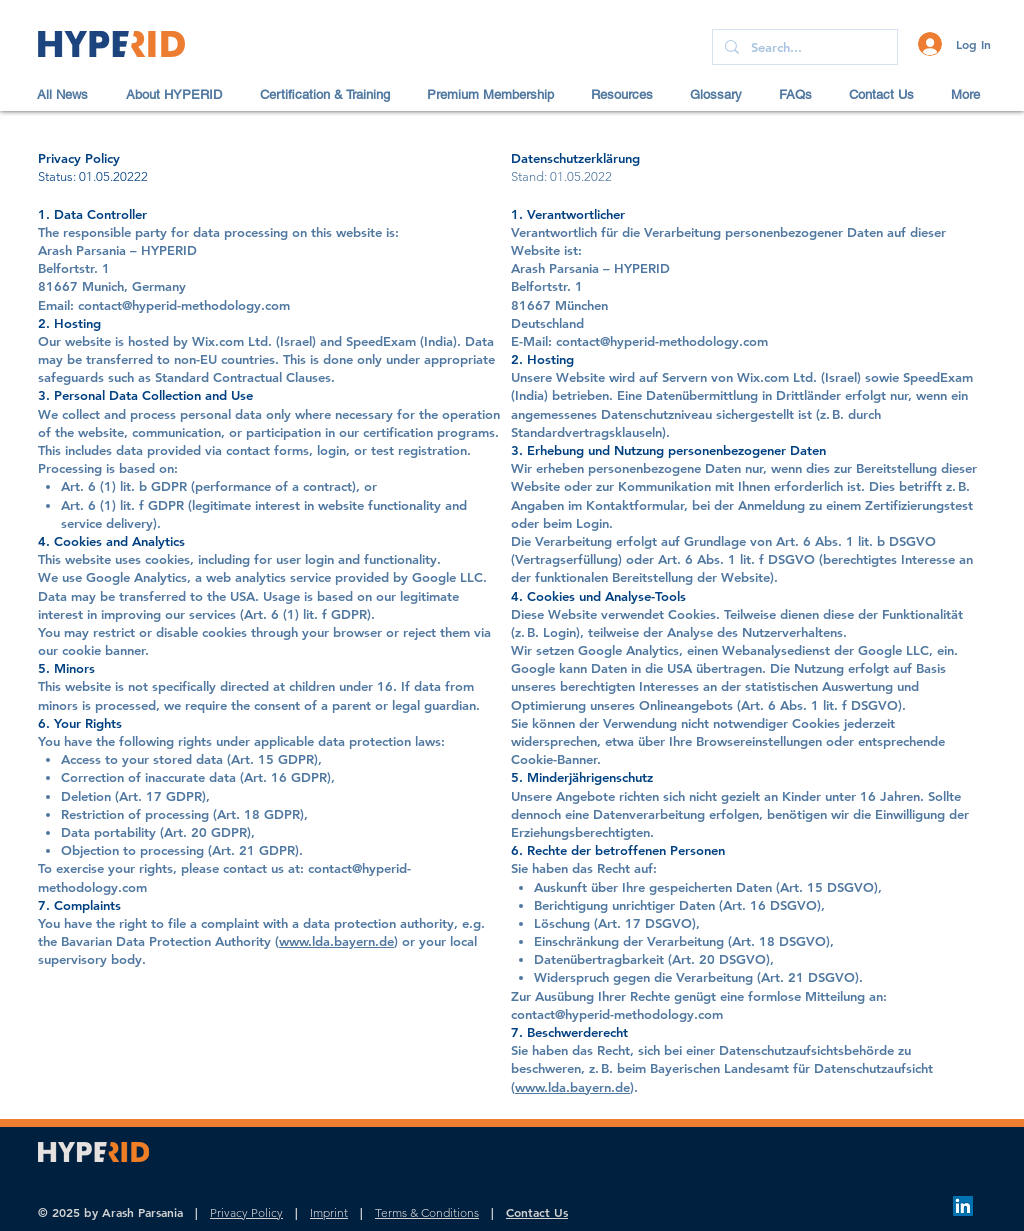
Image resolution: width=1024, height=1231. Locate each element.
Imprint (329, 1212)
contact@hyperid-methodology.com (617, 1014)
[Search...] (803, 47)
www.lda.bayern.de (336, 941)
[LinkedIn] (963, 1206)
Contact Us (537, 1212)
